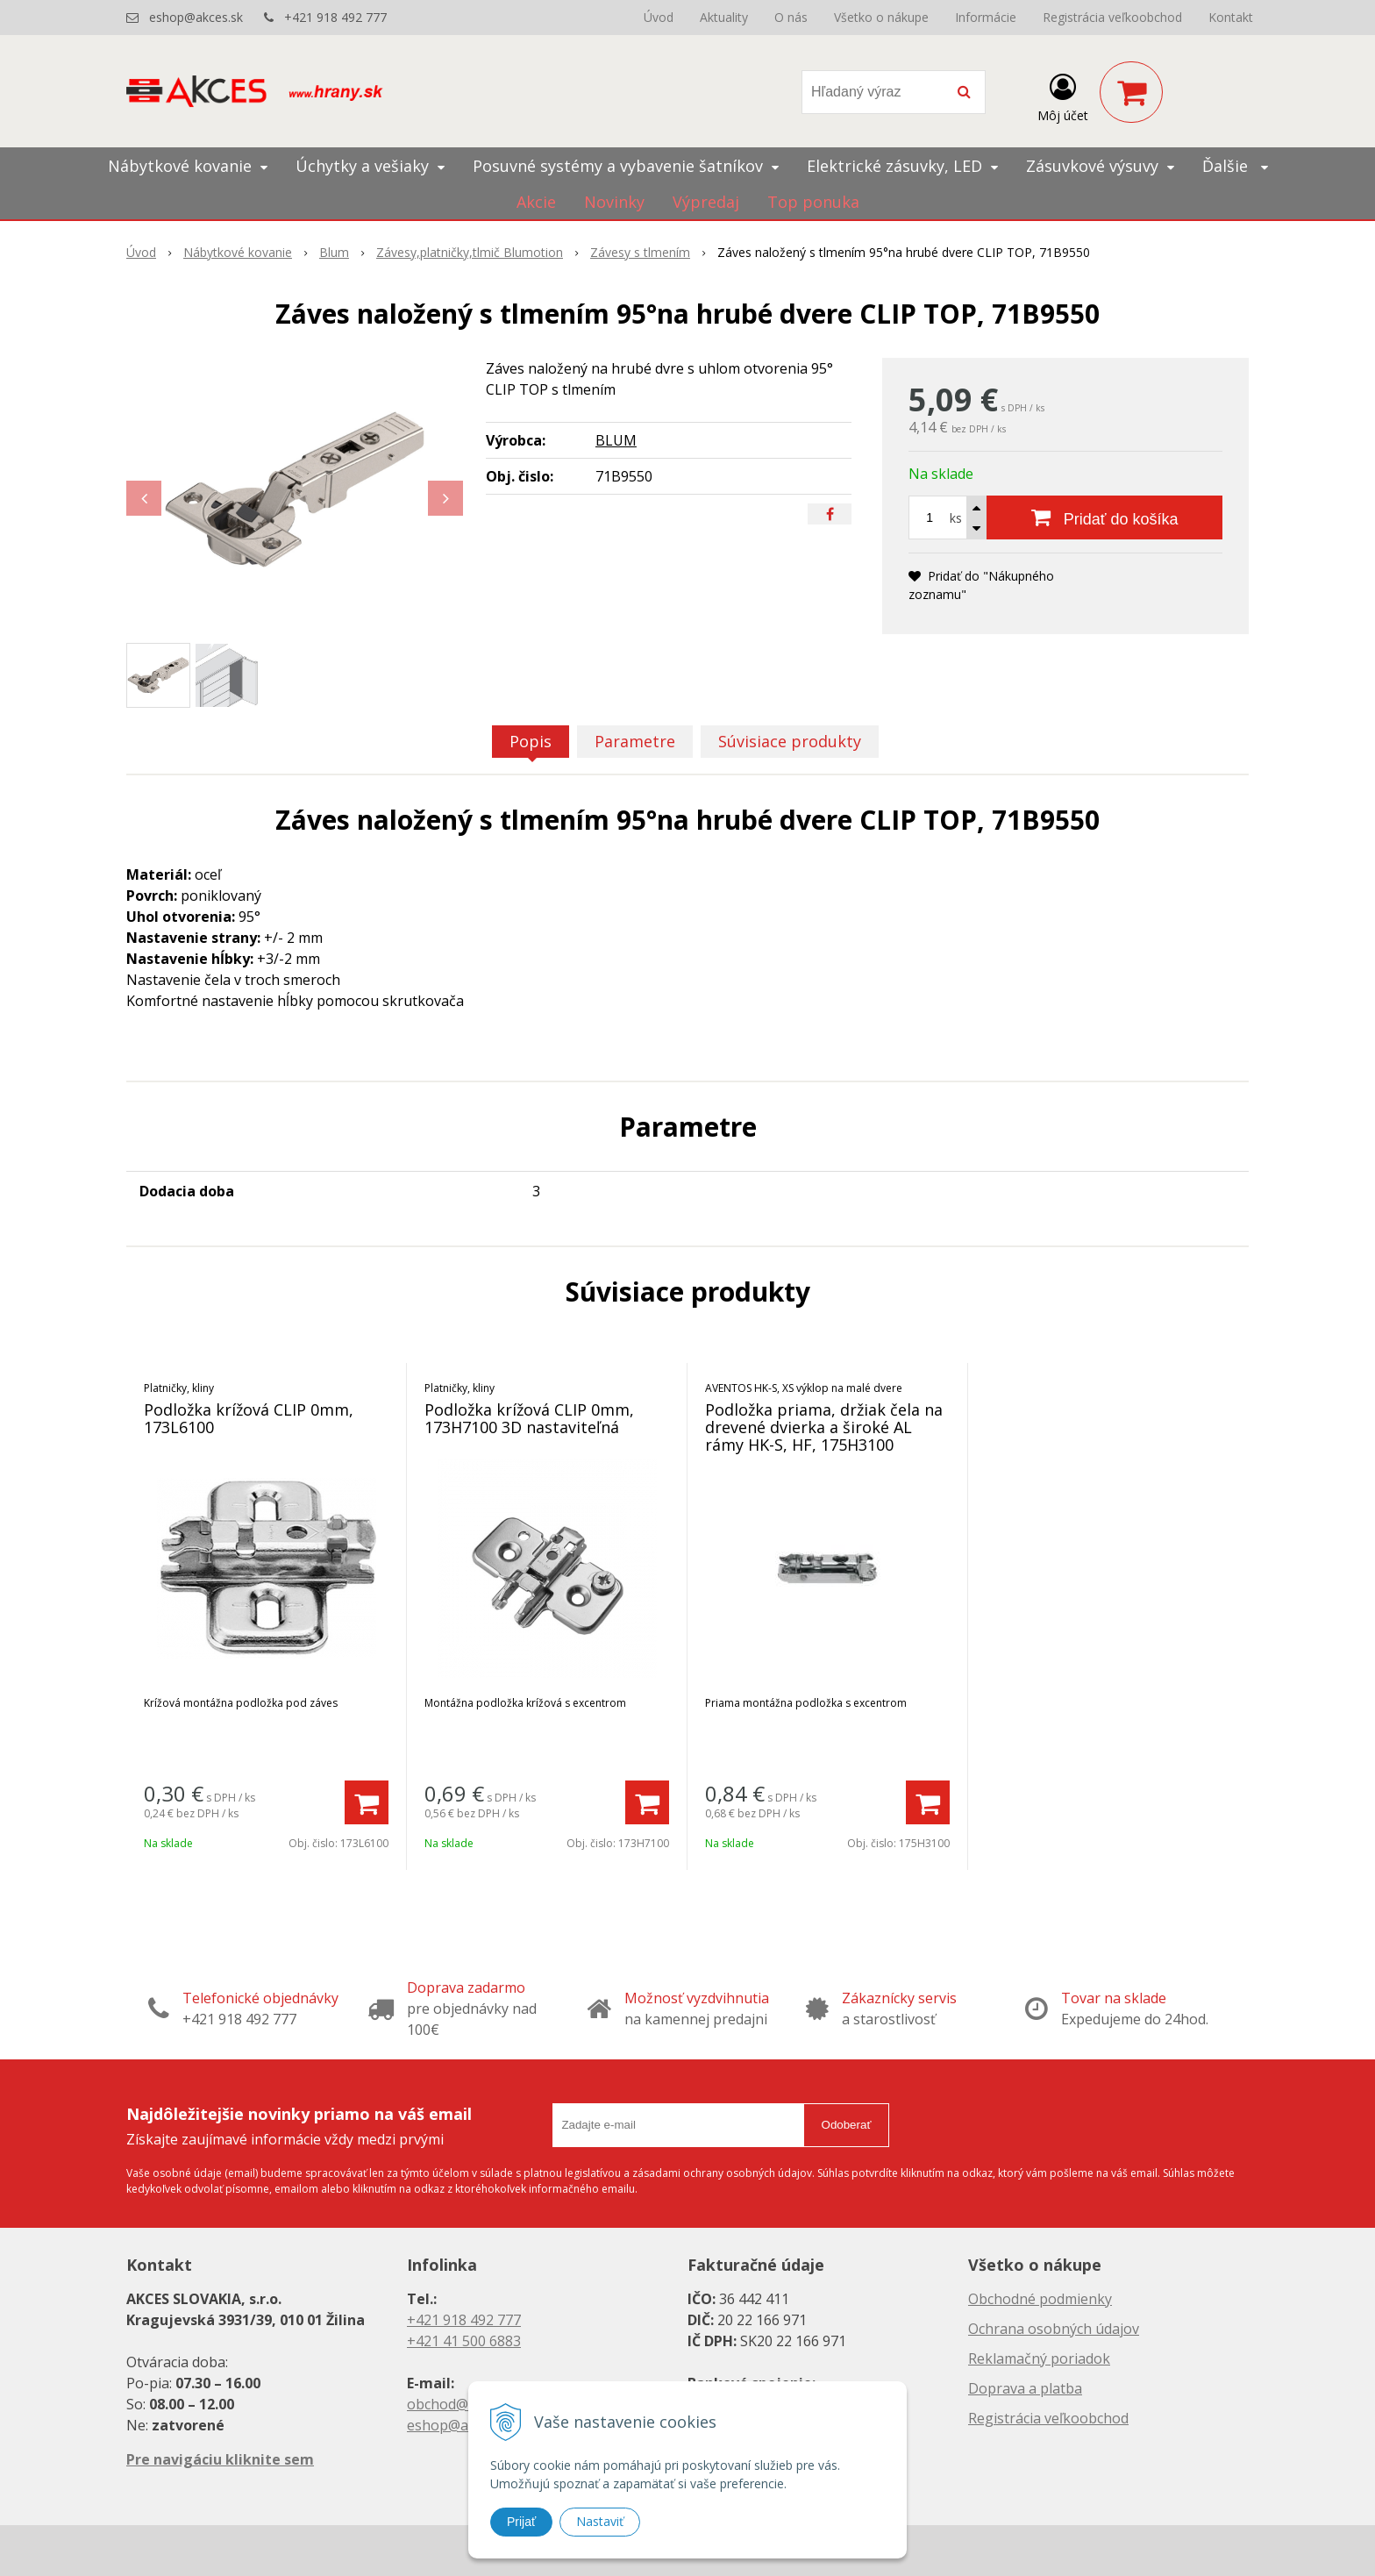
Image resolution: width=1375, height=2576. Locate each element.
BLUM (616, 440)
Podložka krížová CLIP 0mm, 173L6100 (248, 1418)
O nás (791, 17)
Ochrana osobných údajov (1053, 2328)
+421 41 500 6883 (464, 2341)
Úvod (658, 17)
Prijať (521, 2522)
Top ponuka (813, 201)
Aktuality (724, 17)
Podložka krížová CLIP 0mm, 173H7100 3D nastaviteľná (529, 1418)
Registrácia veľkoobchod (1112, 17)
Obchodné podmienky (1040, 2298)
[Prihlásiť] (1062, 96)
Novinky (614, 201)
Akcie (536, 201)
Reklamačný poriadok (1039, 2358)
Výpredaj (706, 201)
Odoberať (847, 2124)
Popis (530, 741)
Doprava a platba (1025, 2388)
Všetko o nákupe (881, 17)
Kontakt (1230, 17)
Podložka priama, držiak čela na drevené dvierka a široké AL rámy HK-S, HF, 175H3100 (824, 1427)
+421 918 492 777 (335, 17)
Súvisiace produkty (789, 741)
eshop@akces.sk (196, 17)
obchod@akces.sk (465, 2404)
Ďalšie (1235, 165)
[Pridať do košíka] (1104, 517)
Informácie (985, 17)
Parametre (635, 741)
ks (956, 518)
